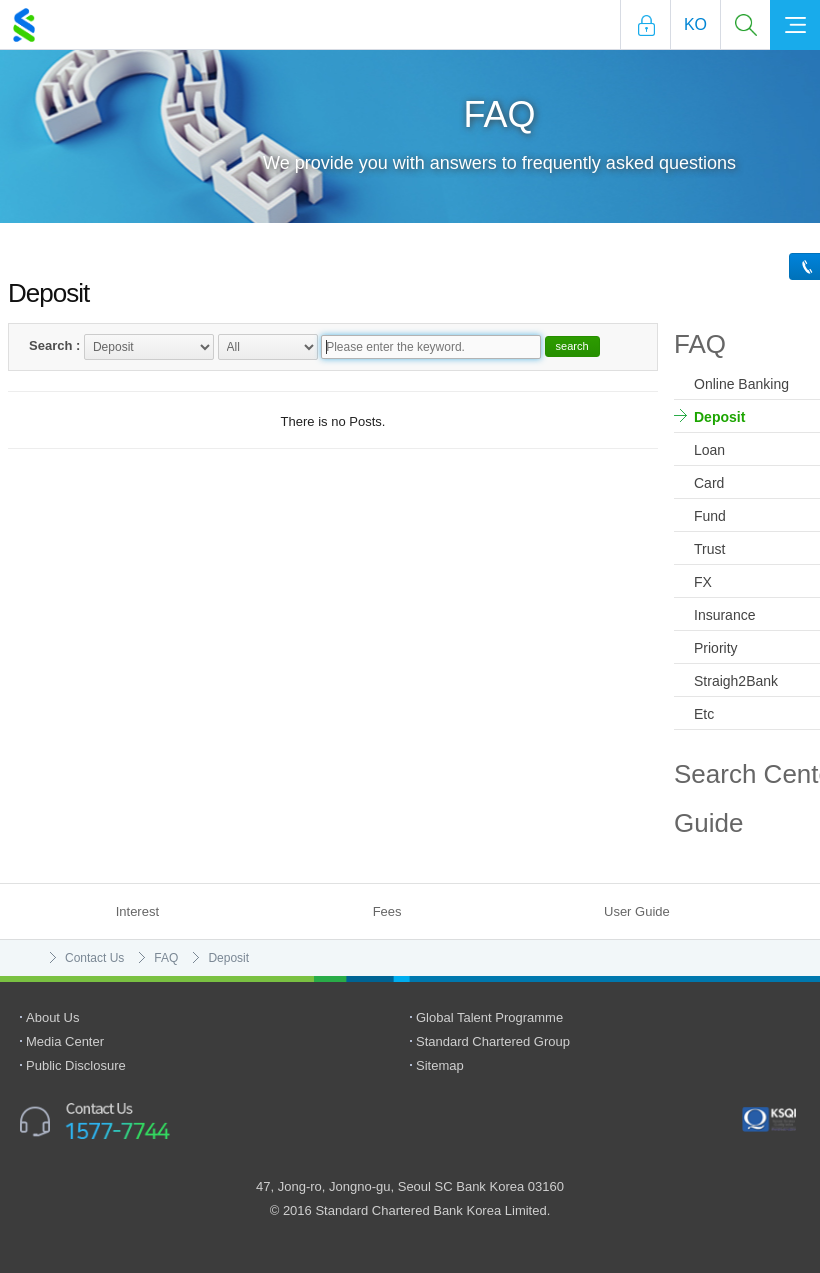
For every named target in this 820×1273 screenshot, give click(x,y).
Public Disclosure (76, 1065)
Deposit (228, 958)
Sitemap (440, 1065)
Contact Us (94, 958)
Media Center (65, 1041)
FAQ (166, 958)
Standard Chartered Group (493, 1041)
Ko (695, 24)
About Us (52, 1017)
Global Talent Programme (489, 1017)
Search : (54, 345)
